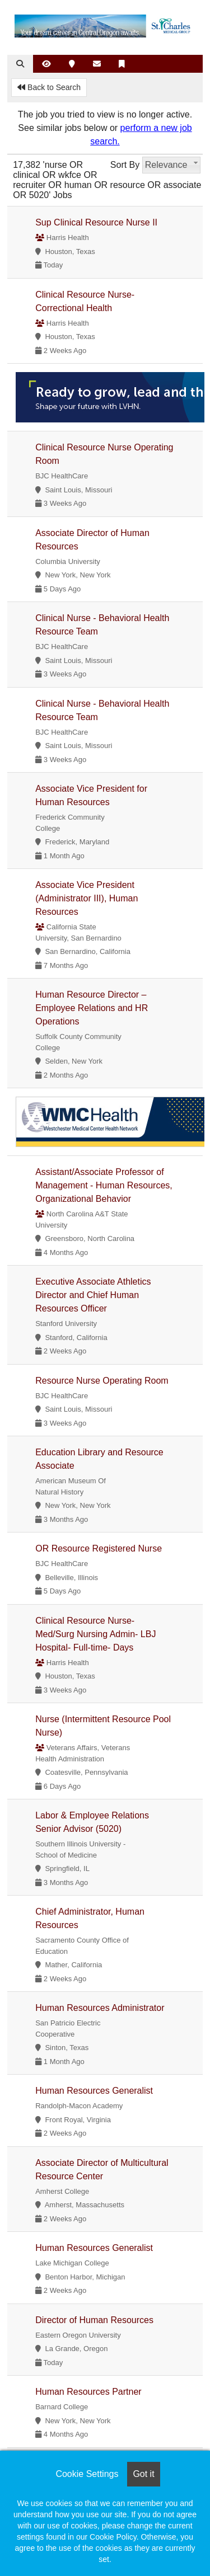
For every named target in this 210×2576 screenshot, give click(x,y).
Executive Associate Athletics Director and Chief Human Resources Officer (93, 1295)
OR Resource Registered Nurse (98, 1548)
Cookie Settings (86, 2474)
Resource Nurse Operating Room (101, 1380)
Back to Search (49, 87)
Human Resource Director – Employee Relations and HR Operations (91, 1008)
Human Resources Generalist (94, 2090)
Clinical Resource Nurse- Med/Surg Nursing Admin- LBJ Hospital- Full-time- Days (95, 1634)
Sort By (124, 165)
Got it (143, 2474)
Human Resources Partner (88, 2391)
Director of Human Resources (94, 2320)
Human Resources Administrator (99, 2008)
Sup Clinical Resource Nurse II (96, 222)
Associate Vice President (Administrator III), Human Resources (86, 898)
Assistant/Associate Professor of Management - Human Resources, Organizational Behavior (103, 1185)
